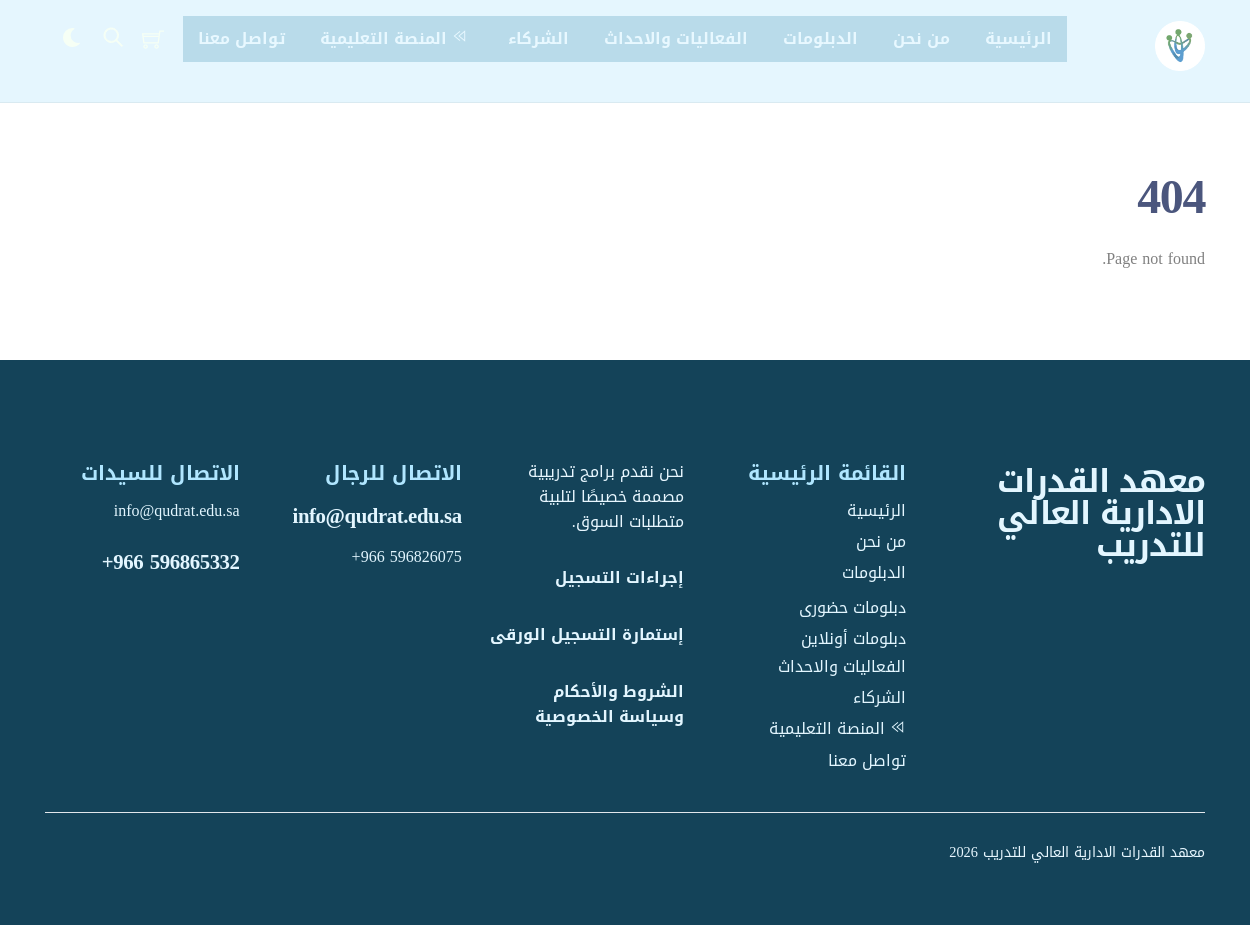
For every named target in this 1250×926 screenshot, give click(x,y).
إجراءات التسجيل (619, 578)
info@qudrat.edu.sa (377, 517)
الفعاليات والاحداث (676, 38)
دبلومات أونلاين (853, 638)
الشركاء (538, 38)
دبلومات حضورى (852, 607)
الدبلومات (820, 38)
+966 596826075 (407, 556)
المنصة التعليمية (396, 38)
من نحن (921, 38)
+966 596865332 (171, 562)
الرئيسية (1018, 38)
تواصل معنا (241, 38)
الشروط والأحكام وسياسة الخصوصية (609, 705)
